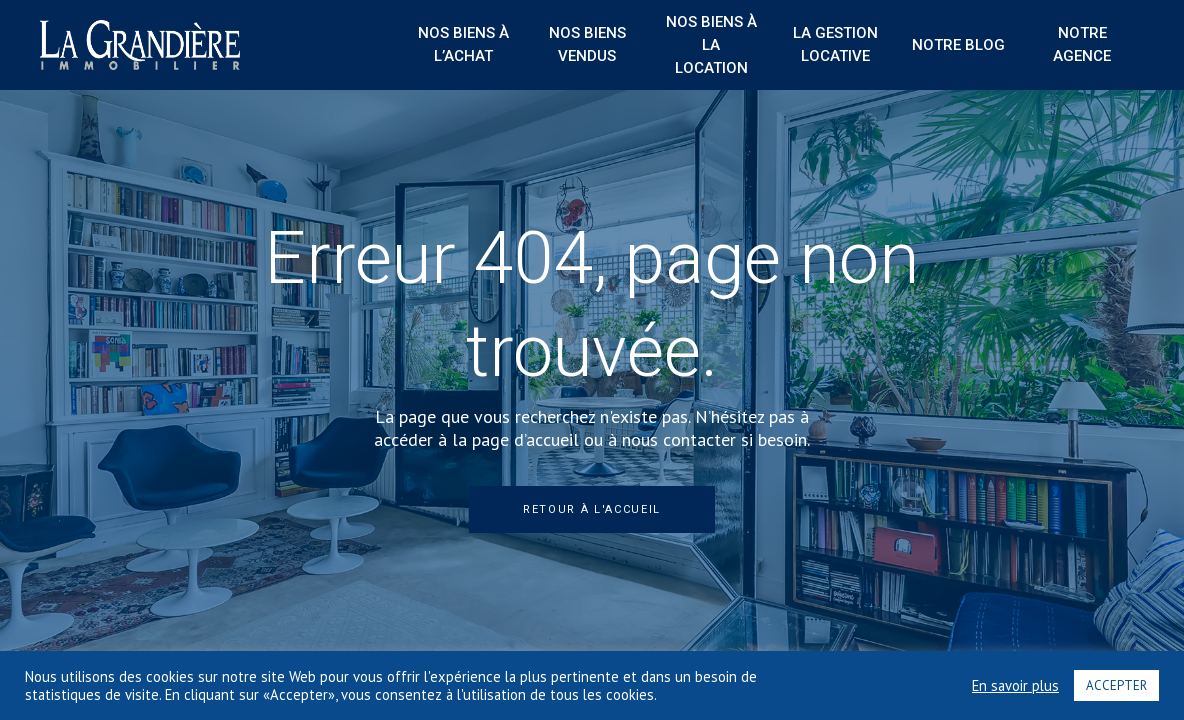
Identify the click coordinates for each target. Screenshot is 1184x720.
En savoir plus (1015, 686)
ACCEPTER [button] (1116, 685)
